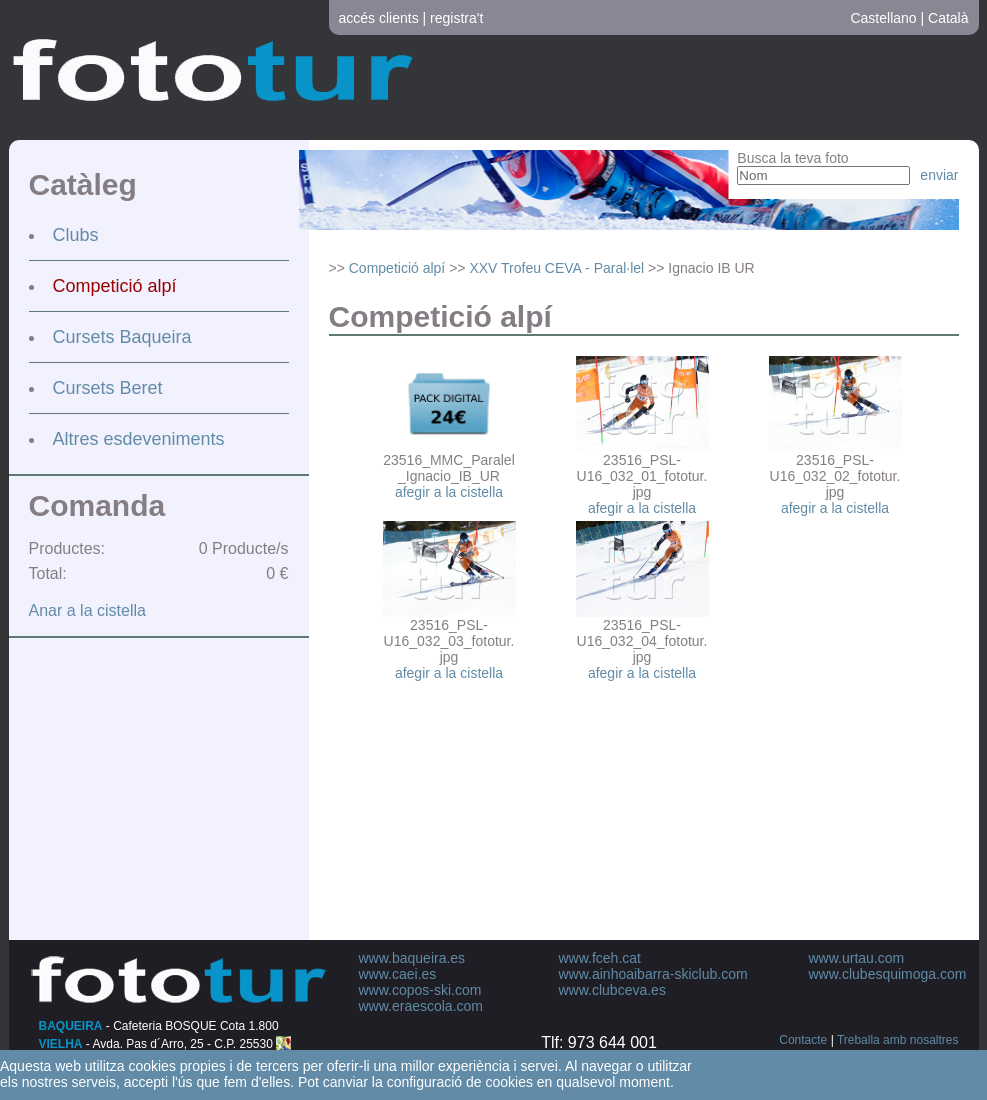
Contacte (803, 1040)
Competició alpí (115, 286)
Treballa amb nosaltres (898, 1040)
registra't (456, 18)
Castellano (883, 18)
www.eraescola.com (421, 1006)
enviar (939, 175)
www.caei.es (398, 974)
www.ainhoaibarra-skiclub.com (653, 974)
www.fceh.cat (600, 958)
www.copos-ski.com (420, 990)
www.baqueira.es (412, 958)
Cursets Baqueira (122, 337)
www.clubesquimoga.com (888, 974)
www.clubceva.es (612, 990)
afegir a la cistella (449, 492)
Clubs (76, 235)
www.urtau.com (857, 958)
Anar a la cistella (87, 610)
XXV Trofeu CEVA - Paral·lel (556, 268)
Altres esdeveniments (139, 439)
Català (948, 18)
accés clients (379, 18)
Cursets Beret (108, 388)
